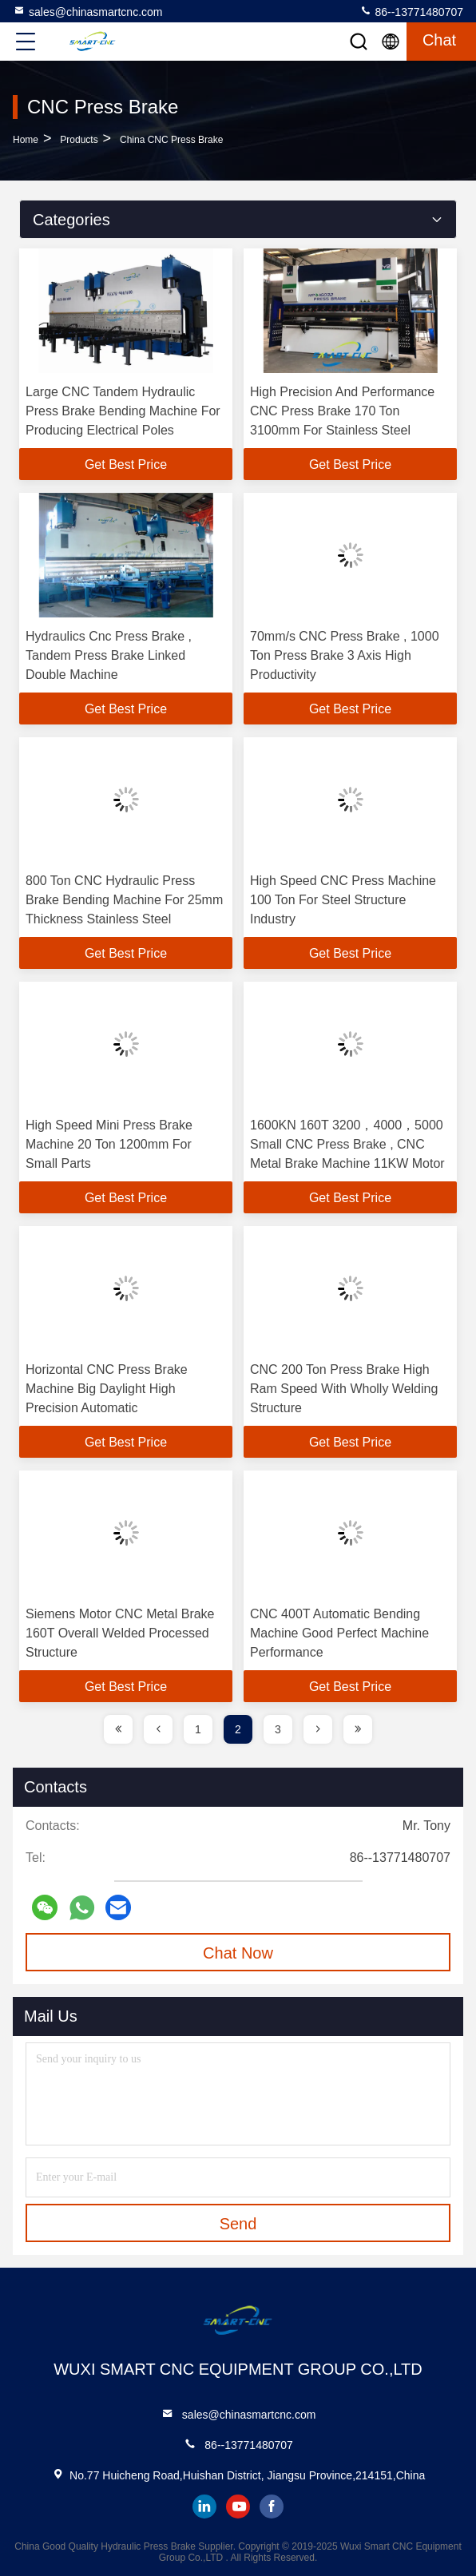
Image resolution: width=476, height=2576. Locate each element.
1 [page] (198, 1729)
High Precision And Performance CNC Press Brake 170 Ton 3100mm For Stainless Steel (342, 411)
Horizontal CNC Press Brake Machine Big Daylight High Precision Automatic (107, 1389)
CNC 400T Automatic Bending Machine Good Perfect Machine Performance (339, 1633)
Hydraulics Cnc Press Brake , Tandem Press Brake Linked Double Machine (109, 655)
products (78, 139)
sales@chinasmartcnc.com (88, 11)
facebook (272, 2506)
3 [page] (278, 1729)
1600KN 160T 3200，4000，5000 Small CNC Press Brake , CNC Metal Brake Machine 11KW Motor (347, 1144)
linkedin (204, 2506)
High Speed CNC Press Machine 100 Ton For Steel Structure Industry (343, 900)
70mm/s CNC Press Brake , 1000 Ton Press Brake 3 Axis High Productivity (344, 655)
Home (25, 139)
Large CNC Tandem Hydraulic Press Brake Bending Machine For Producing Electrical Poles (123, 411)
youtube (238, 2506)
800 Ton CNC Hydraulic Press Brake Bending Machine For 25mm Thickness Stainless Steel (124, 900)
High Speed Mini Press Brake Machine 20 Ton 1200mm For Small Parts (109, 1144)
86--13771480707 (411, 11)
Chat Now (238, 1953)
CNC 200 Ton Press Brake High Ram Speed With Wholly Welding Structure (344, 1389)
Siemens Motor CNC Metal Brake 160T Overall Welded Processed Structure (120, 1633)
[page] (118, 1729)
